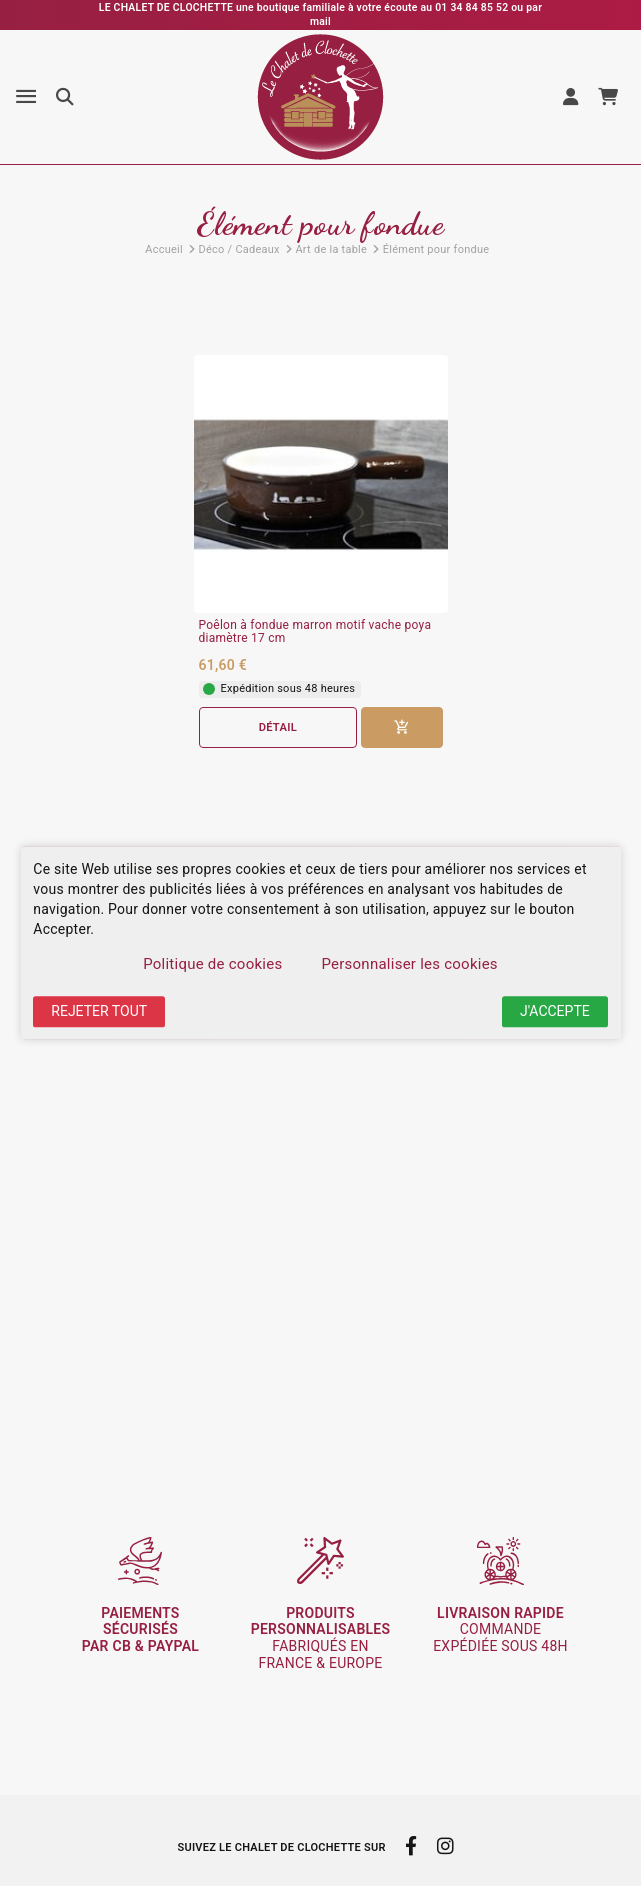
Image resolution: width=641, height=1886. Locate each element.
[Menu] (26, 97)
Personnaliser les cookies (409, 964)
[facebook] (411, 1846)
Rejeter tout (99, 1011)
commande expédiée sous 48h (500, 1630)
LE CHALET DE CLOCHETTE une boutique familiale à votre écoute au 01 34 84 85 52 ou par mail (320, 14)
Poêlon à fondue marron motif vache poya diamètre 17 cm (315, 632)
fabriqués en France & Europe (321, 1638)
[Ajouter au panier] (401, 727)
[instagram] (445, 1846)
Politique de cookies (212, 964)
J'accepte (555, 1011)
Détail (278, 727)
